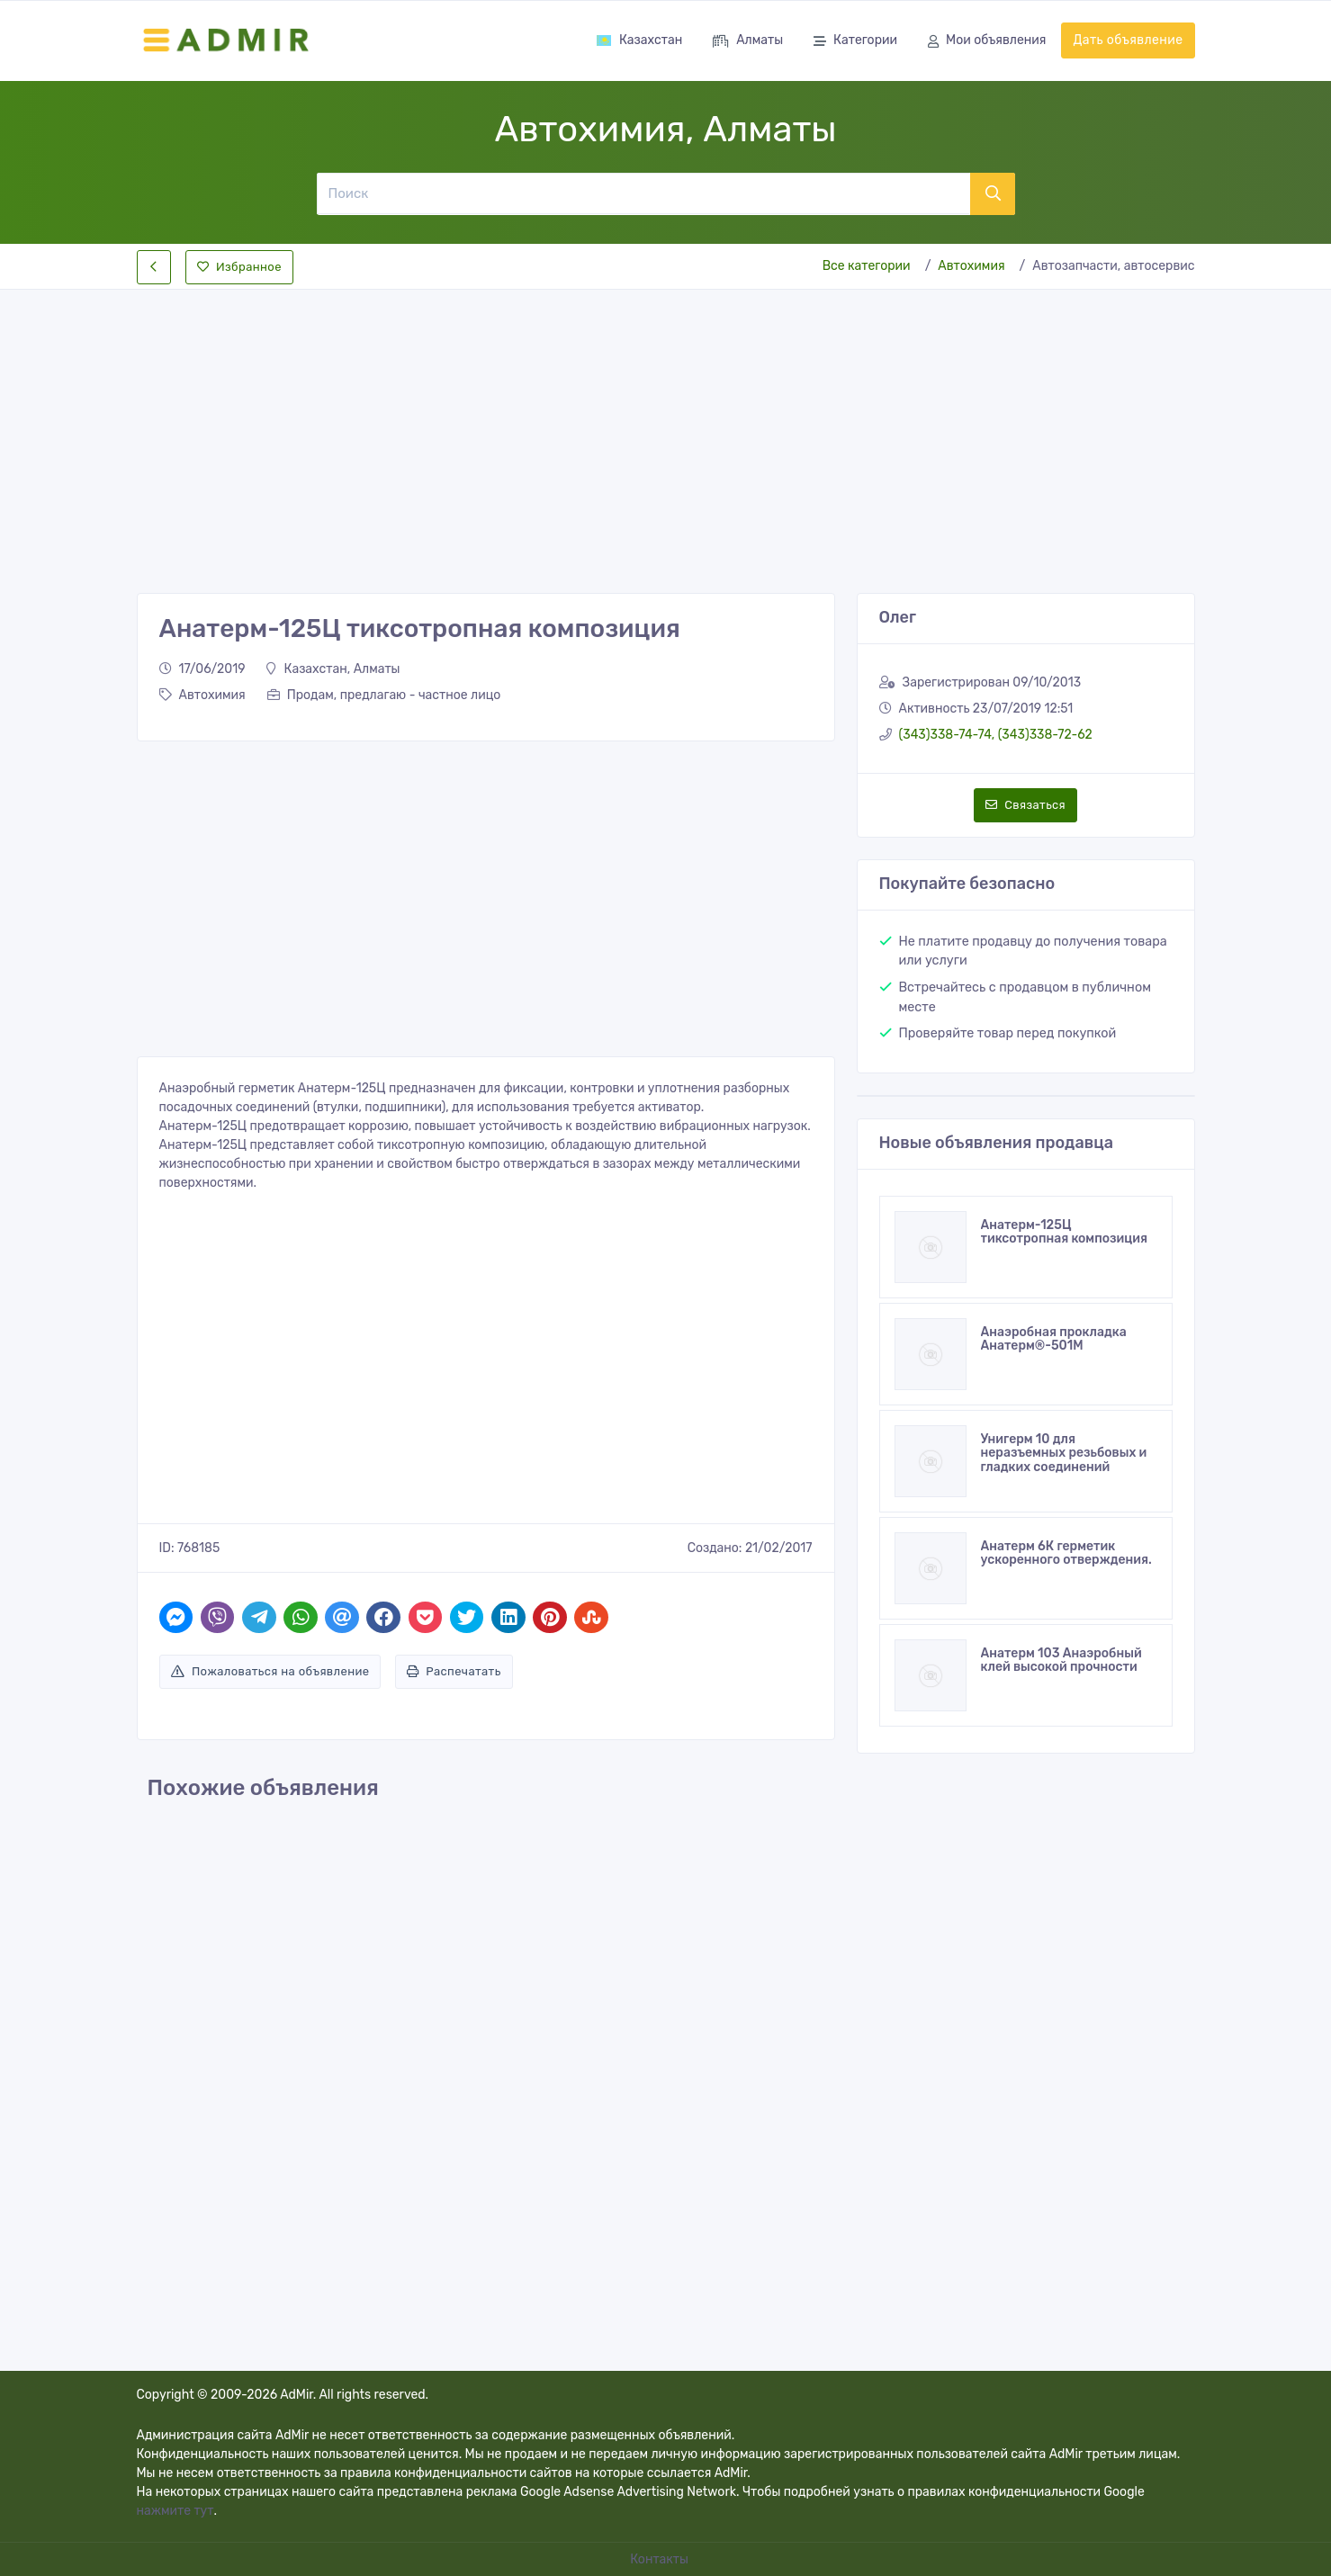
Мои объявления (987, 41)
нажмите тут (175, 2510)
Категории (855, 41)
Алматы (748, 41)
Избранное (239, 267)
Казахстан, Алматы (333, 669)
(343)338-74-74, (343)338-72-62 (996, 734)
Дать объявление (1128, 40)
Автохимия (971, 266)
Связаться (1025, 805)
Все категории (867, 266)
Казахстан (639, 40)
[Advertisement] (666, 426)
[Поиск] (643, 193)
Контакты (660, 2559)
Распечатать (454, 1671)
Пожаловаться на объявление (270, 1671)
